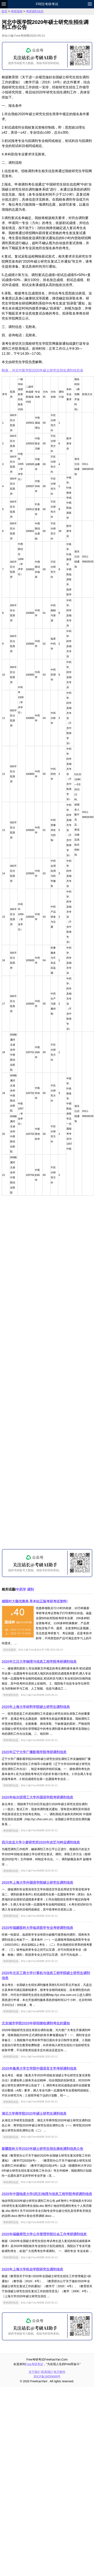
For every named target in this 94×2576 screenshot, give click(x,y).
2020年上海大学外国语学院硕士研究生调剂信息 (37, 1965)
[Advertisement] (39, 56)
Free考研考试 (47, 4)
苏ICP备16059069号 (47, 2459)
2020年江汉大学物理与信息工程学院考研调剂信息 (39, 1744)
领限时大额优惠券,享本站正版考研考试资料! (35, 1684)
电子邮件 (59, 2454)
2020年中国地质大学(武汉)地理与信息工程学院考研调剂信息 (47, 2276)
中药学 (21, 1672)
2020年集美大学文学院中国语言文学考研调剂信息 (39, 2151)
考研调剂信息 (35, 11)
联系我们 (47, 2454)
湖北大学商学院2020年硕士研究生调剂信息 (34, 2196)
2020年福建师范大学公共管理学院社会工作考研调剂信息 (44, 2317)
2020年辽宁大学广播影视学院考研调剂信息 (34, 1835)
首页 (4, 11)
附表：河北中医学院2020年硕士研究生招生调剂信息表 (42, 453)
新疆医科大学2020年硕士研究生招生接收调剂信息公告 (42, 2231)
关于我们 (34, 2454)
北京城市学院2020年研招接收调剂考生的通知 (36, 2106)
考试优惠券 (9, 1732)
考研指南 (17, 11)
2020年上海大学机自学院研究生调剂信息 (32, 2352)
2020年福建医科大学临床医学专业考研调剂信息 (37, 2010)
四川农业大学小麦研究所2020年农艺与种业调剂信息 (41, 1925)
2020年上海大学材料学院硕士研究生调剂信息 (36, 1789)
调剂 (30, 1672)
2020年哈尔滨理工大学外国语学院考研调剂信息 (37, 1880)
